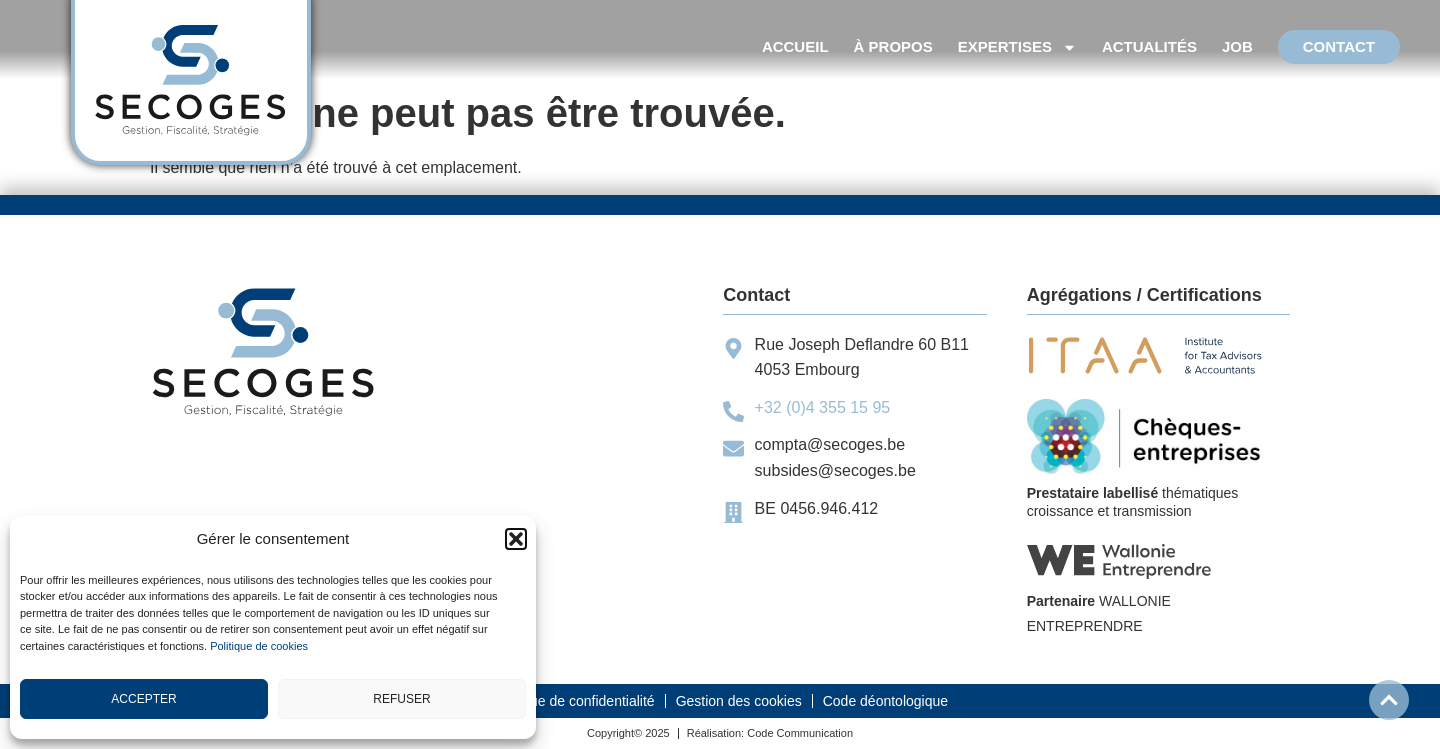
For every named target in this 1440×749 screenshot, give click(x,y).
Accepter (143, 699)
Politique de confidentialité (573, 701)
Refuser (401, 699)
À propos (893, 46)
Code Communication (800, 733)
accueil (795, 46)
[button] (516, 539)
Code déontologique (885, 701)
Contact (1339, 46)
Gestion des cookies (739, 701)
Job (1237, 46)
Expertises (1017, 47)
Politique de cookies (259, 646)
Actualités (1149, 46)
